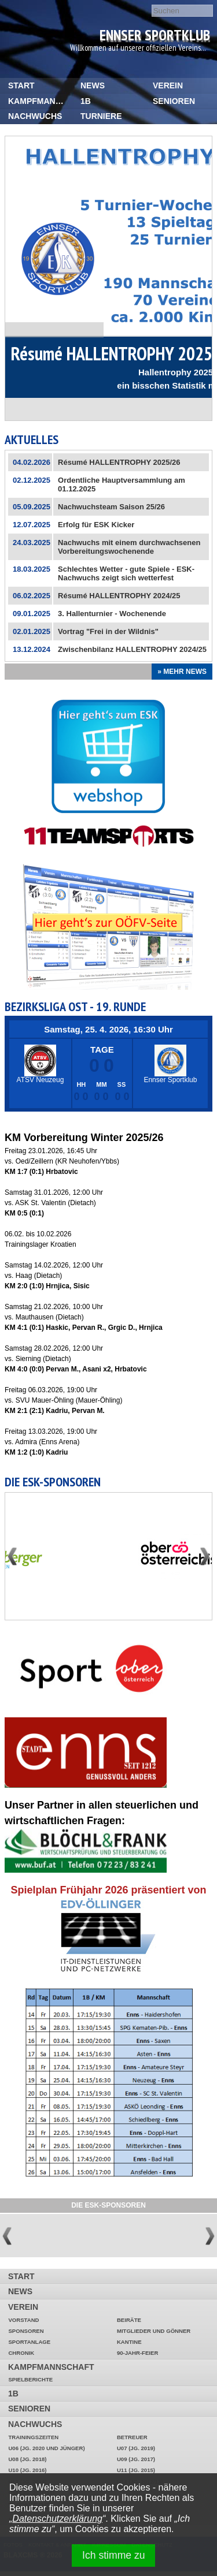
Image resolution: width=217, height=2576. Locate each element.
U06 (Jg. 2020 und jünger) (46, 2448)
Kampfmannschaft (40, 101)
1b (85, 101)
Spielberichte (30, 2379)
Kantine (129, 2342)
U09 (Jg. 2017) (136, 2459)
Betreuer (132, 2437)
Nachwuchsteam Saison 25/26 (111, 506)
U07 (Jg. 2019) (136, 2448)
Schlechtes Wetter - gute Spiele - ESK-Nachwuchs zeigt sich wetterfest (126, 573)
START (21, 85)
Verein (168, 85)
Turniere (101, 116)
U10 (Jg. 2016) (27, 2470)
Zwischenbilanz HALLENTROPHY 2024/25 (132, 649)
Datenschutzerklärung (57, 2518)
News (92, 85)
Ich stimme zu (113, 2555)
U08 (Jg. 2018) (27, 2459)
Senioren (174, 101)
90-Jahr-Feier (137, 2353)
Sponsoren (25, 2331)
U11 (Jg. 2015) (136, 2470)
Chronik (21, 2353)
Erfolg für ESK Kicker (96, 524)
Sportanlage (29, 2342)
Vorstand (23, 2320)
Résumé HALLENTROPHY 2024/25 (119, 595)
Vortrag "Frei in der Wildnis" (108, 631)
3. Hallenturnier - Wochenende (112, 613)
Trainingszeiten (33, 2437)
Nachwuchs (35, 116)
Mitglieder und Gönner (153, 2331)
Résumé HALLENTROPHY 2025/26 (119, 462)
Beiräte (129, 2320)
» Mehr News (182, 672)
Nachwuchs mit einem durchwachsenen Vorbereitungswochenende (129, 547)
